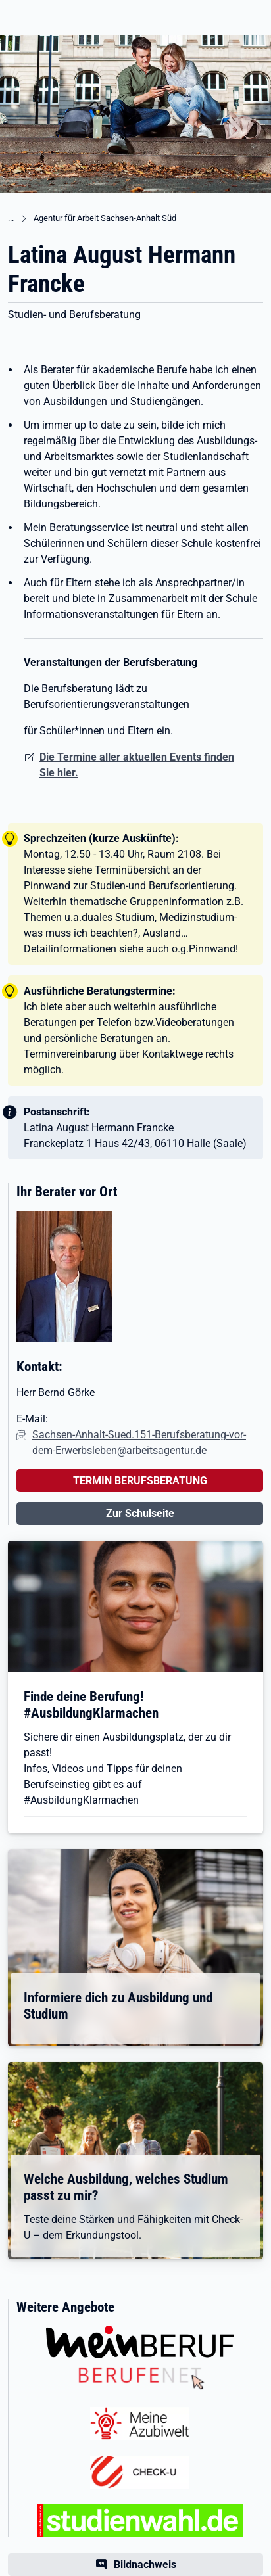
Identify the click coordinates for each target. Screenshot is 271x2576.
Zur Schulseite (140, 1513)
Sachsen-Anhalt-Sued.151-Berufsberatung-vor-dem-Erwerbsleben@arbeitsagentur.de (139, 1442)
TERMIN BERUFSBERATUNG (140, 1480)
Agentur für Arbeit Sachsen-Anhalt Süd (105, 218)
